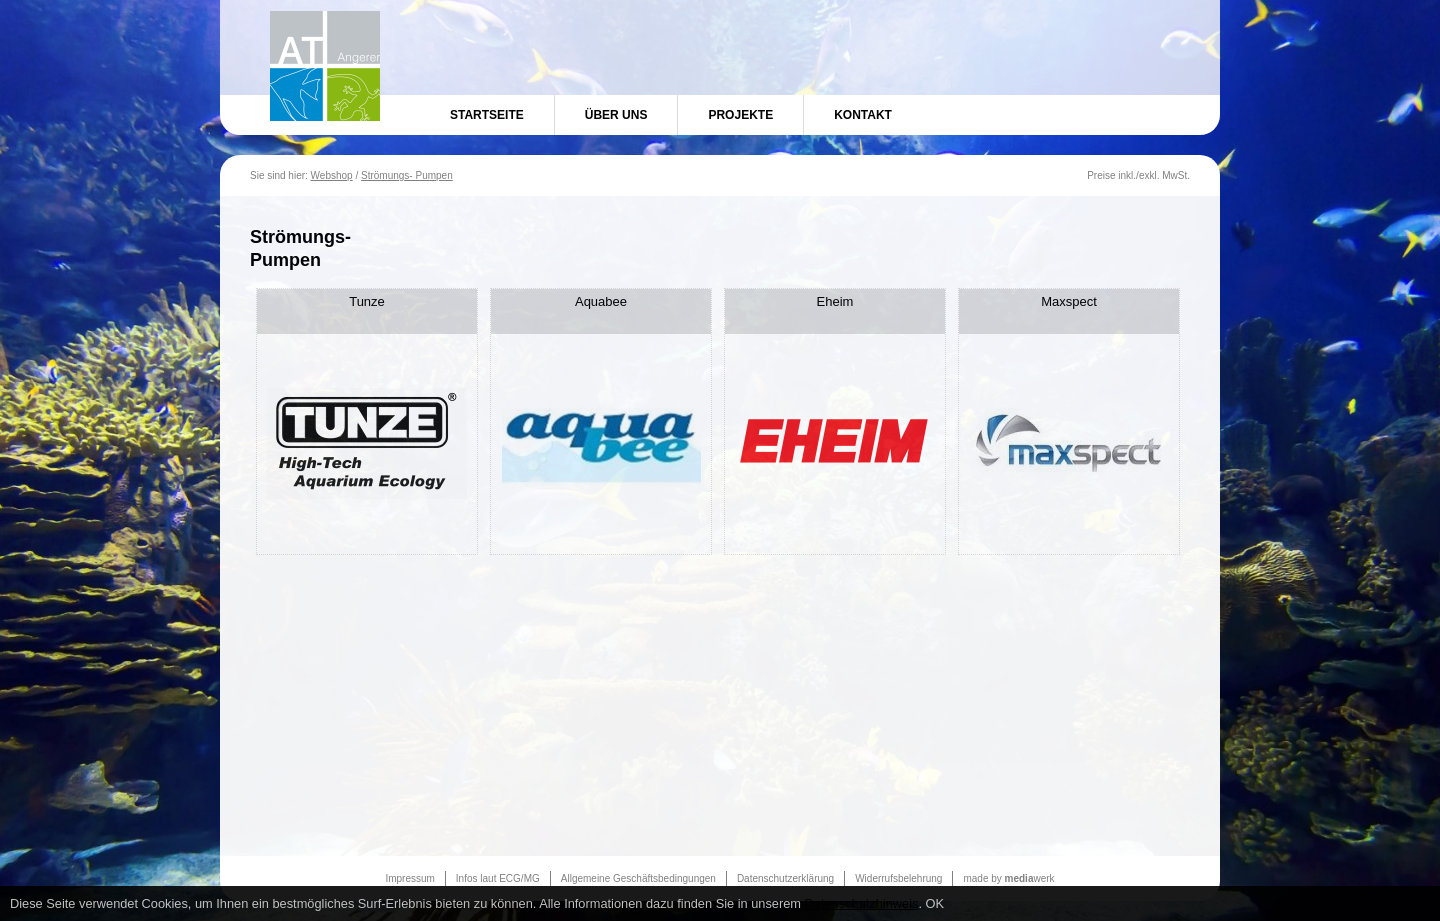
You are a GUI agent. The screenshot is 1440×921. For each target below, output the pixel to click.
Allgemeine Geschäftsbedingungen (638, 878)
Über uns (616, 115)
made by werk (1008, 878)
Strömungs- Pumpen (407, 175)
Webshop (332, 175)
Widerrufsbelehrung (898, 878)
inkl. (1127, 175)
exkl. (1149, 175)
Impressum (409, 878)
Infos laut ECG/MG (498, 878)
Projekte (740, 115)
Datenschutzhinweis (862, 903)
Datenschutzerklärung (785, 878)
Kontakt (863, 115)
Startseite (487, 115)
